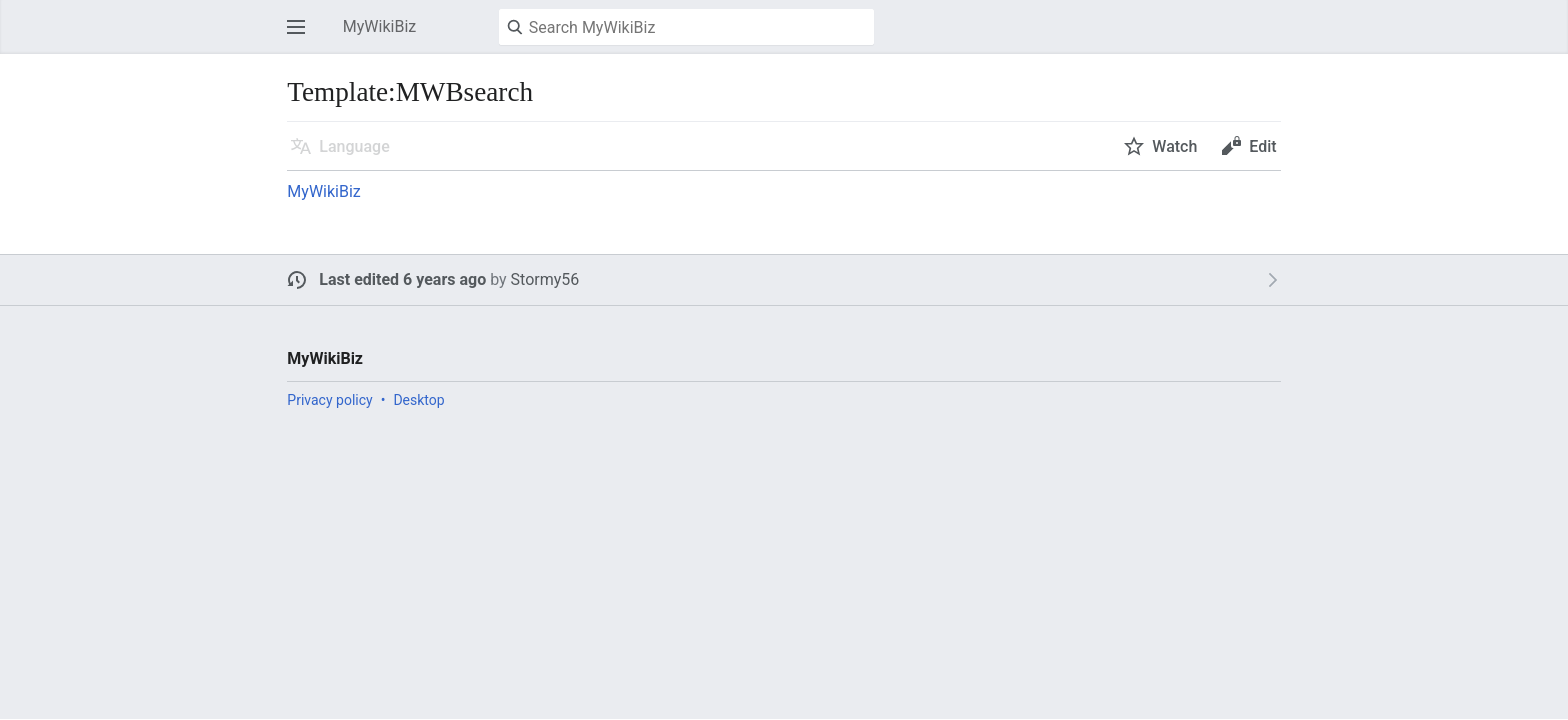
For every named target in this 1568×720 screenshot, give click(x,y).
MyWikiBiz (323, 191)
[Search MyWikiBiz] (686, 27)
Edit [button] (1262, 146)
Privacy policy (329, 400)
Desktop (418, 400)
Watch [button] (1174, 146)
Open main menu (302, 36)
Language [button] (354, 146)
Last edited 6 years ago (402, 279)
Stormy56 (545, 279)
